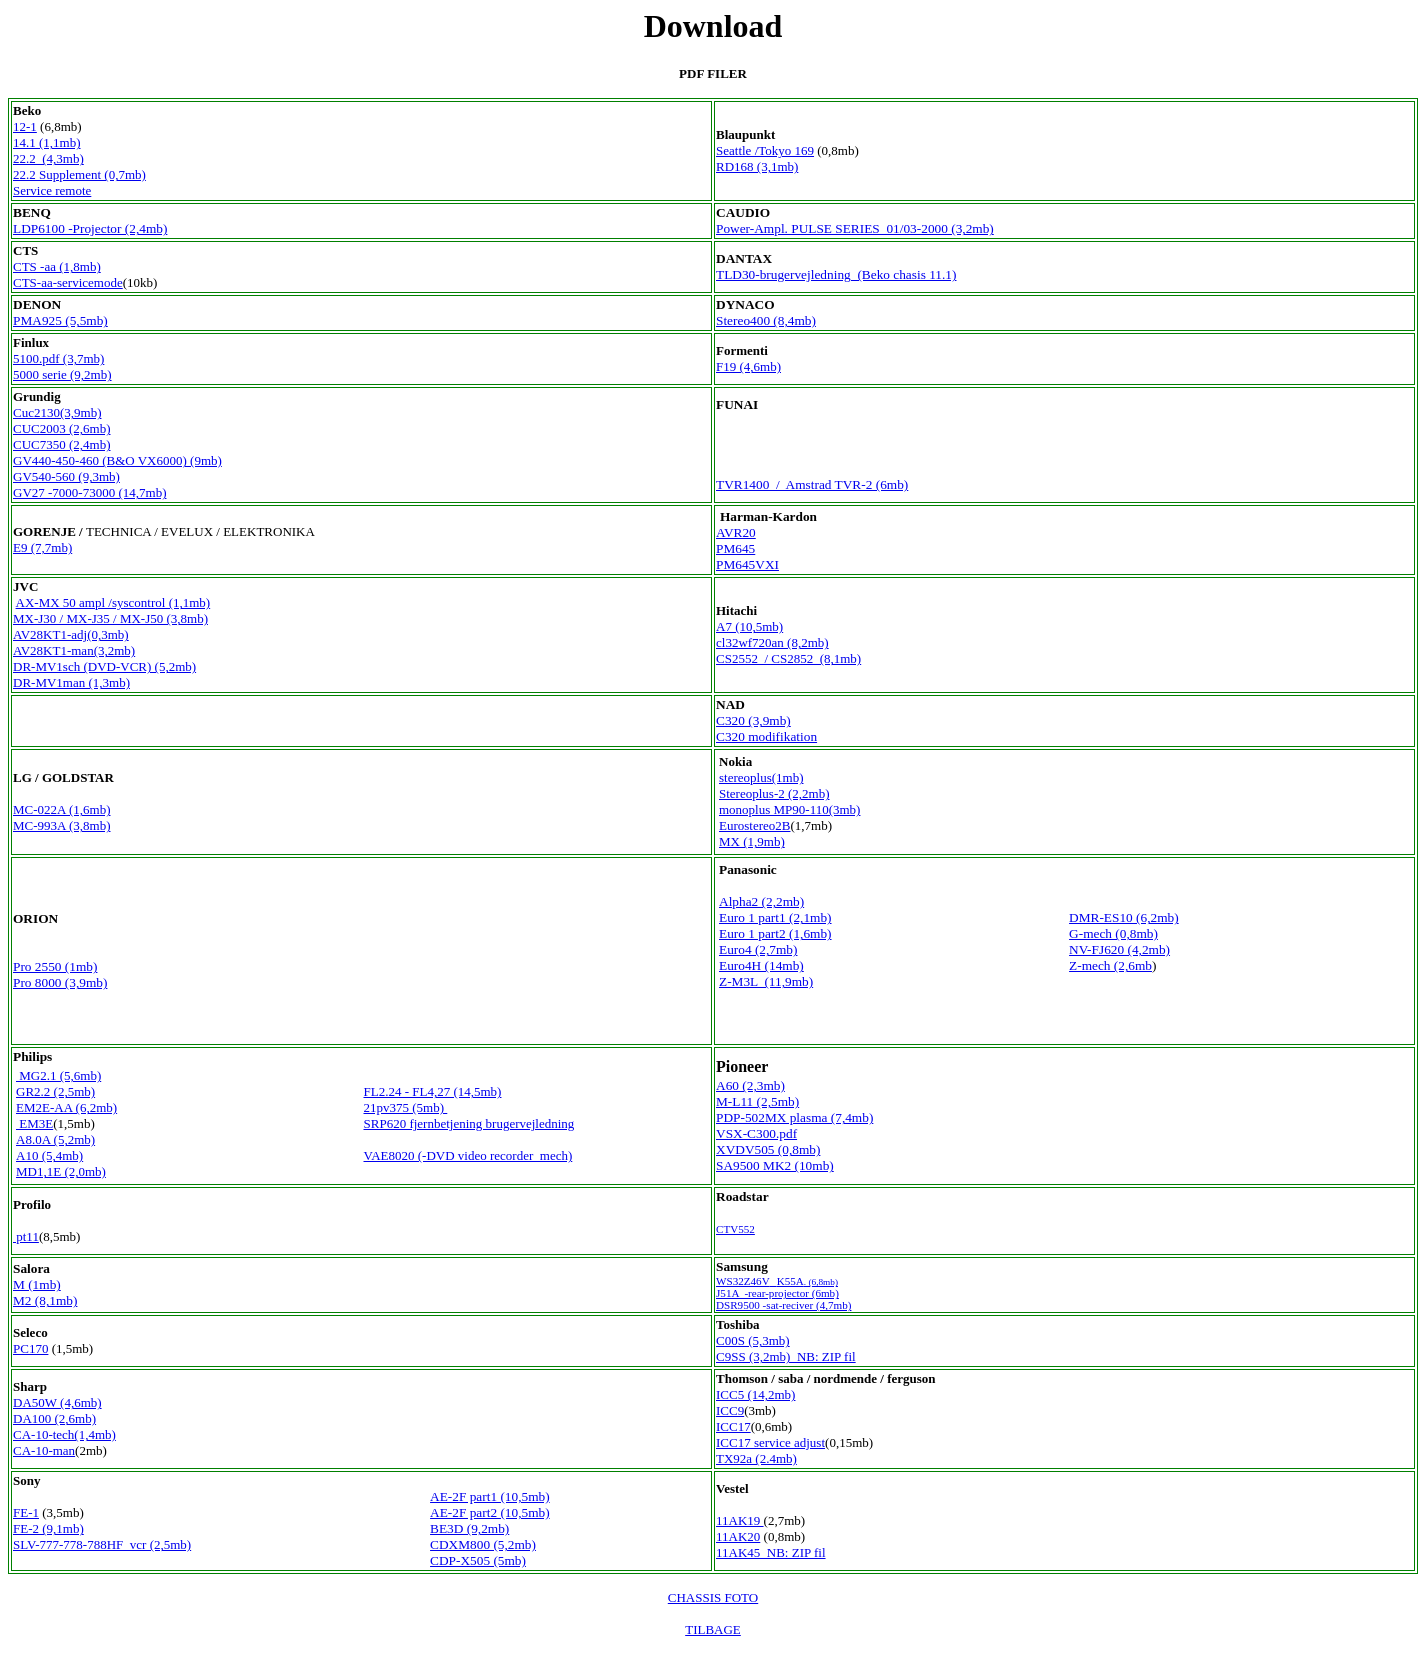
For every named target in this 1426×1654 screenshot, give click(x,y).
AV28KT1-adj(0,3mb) (71, 634)
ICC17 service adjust (770, 1442)
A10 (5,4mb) (49, 1155)
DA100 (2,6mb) (54, 1418)
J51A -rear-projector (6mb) (777, 1293)
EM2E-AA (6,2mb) (66, 1107)
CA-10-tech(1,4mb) (64, 1434)
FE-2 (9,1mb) (48, 1528)
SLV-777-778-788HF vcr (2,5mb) (102, 1544)
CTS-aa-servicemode (68, 282)
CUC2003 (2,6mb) (62, 428)
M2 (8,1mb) (45, 1300)
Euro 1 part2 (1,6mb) (775, 933)
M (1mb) (37, 1284)
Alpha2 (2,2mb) (761, 901)
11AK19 (740, 1520)
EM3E (34, 1123)
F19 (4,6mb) (748, 366)
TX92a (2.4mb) (756, 1458)
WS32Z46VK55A (777, 1281)
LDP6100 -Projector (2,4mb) (90, 228)
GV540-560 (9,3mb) (66, 476)
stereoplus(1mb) (761, 777)
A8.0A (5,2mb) (55, 1139)
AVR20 (736, 532)
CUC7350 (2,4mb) (62, 444)
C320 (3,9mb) (753, 720)
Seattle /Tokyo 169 (765, 150)
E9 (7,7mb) (42, 547)
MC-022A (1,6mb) (62, 809)
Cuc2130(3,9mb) (57, 412)
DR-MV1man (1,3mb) (71, 682)
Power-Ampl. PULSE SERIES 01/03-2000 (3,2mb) (855, 228)
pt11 (26, 1236)
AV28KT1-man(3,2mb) (74, 650)
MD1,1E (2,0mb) (61, 1171)
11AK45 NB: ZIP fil (771, 1552)
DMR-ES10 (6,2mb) (1124, 917)
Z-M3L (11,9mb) (766, 981)
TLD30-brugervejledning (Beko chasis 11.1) (836, 274)
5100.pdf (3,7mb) (58, 358)
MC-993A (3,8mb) (62, 825)
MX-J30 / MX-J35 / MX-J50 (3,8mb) (110, 618)
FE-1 (26, 1512)
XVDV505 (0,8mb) (768, 1149)
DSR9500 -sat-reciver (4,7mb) (783, 1305)
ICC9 (730, 1410)
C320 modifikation (766, 736)
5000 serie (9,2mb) (62, 374)
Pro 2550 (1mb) (55, 966)
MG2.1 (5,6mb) (58, 1075)
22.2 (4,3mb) (48, 158)
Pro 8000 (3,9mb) (60, 982)
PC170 (30, 1348)
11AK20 (738, 1536)
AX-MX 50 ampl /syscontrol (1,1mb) (113, 602)
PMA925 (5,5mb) (60, 320)
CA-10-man (44, 1450)
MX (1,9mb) (752, 841)
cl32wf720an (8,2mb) (772, 642)
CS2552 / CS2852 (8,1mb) (788, 658)
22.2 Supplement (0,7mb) (79, 174)
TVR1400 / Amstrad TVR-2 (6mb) (812, 484)
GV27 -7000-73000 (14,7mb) (89, 492)
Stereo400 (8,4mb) (766, 320)
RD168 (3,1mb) (757, 166)
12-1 (25, 126)
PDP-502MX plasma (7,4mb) (794, 1117)
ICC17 (733, 1426)
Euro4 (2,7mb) (758, 949)
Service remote (52, 190)
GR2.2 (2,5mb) (55, 1091)
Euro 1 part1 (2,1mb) (775, 917)
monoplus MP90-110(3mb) (789, 809)
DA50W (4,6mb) (57, 1402)
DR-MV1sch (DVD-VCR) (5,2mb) (104, 666)
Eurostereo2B (754, 825)
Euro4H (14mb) (761, 965)
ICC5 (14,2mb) (755, 1394)
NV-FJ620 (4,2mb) (1119, 949)
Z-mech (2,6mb (1110, 965)
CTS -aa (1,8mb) (57, 266)
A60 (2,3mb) (750, 1085)
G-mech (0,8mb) (1113, 933)
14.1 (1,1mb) (47, 142)
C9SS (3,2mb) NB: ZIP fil (786, 1356)
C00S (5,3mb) (753, 1340)
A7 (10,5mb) (749, 626)
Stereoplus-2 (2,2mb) (774, 793)
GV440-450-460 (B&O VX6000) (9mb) (117, 460)
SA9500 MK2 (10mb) (775, 1165)
